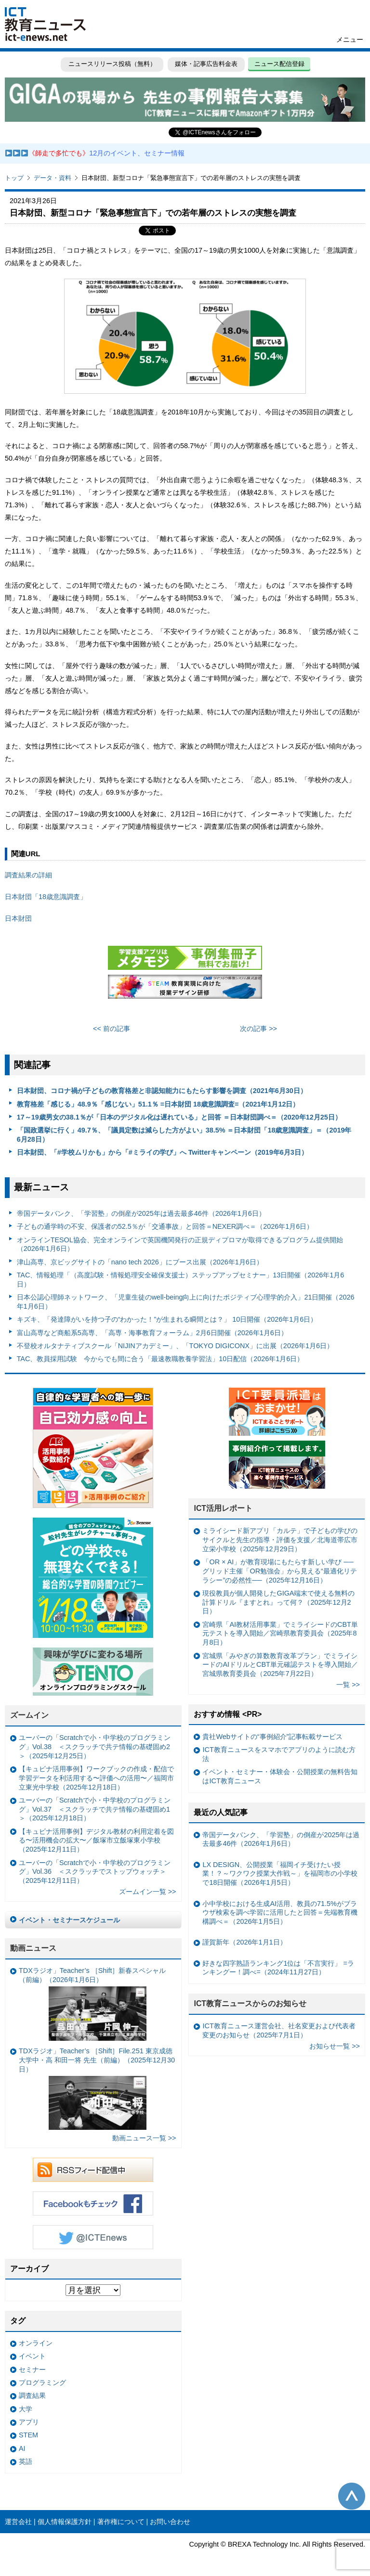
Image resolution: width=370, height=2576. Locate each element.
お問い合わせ (170, 2521)
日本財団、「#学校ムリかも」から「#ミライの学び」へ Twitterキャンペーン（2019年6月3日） (162, 1152)
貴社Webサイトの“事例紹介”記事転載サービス (272, 1736)
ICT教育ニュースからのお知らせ (250, 2003)
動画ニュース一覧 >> (144, 2138)
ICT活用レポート (223, 1508)
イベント (32, 2356)
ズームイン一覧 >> (147, 1891)
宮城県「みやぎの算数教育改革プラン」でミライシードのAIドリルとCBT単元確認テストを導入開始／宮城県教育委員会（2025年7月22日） (279, 1664)
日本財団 (18, 918)
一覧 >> (348, 1684)
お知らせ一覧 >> (334, 2046)
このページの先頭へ (351, 2496)
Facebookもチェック (93, 2203)
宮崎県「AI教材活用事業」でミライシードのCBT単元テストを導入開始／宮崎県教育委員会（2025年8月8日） (279, 1633)
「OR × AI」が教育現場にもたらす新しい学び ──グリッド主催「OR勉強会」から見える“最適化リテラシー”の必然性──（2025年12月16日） (279, 1571)
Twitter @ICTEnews (93, 2237)
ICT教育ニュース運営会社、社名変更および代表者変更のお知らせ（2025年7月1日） (278, 2030)
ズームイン (29, 1715)
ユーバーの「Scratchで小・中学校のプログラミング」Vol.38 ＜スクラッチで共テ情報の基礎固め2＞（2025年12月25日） (95, 1746)
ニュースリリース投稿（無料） (112, 63)
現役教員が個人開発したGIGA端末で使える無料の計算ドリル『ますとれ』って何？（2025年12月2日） (278, 1602)
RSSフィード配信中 (93, 2170)
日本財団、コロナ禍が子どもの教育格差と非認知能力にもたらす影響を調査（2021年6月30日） (162, 1091)
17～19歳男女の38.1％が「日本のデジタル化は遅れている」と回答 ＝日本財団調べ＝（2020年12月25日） (179, 1117)
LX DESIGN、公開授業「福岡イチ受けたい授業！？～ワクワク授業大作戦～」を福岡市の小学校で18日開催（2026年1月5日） (279, 1873)
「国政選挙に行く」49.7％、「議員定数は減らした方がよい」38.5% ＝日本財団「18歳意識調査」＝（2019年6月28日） (184, 1134)
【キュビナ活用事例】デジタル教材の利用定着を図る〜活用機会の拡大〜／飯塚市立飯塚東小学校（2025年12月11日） (96, 1840)
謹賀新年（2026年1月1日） (244, 1942)
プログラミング (42, 2382)
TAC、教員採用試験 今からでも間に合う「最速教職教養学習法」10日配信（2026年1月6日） (160, 1359)
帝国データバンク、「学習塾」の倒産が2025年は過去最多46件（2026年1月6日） (141, 1213)
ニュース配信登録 (279, 63)
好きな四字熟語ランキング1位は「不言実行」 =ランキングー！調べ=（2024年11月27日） (278, 1967)
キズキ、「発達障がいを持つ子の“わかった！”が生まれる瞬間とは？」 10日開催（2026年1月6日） (167, 1319)
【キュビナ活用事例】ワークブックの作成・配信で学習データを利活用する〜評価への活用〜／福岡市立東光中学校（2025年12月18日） (96, 1777)
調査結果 (32, 2395)
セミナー (32, 2369)
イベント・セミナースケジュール (69, 1920)
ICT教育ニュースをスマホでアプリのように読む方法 (278, 1754)
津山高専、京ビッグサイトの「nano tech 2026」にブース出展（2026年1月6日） (140, 1262)
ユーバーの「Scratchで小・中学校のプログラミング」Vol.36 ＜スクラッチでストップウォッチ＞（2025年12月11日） (95, 1871)
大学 (25, 2409)
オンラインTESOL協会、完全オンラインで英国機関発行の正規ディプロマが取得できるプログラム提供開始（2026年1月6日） (180, 1244)
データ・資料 (52, 177)
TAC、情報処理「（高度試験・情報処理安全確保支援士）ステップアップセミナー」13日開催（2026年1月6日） (180, 1279)
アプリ (29, 2422)
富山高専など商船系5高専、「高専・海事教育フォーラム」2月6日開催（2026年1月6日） (152, 1333)
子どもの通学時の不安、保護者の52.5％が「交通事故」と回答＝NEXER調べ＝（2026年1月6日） (165, 1226)
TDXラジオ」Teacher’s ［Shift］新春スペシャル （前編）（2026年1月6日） (92, 2003)
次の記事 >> (258, 1028)
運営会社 (18, 2521)
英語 (25, 2461)
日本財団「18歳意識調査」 (46, 897)
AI (22, 2448)
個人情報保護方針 (65, 2521)
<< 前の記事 (111, 1028)
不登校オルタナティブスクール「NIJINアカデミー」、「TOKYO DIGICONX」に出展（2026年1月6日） (175, 1346)
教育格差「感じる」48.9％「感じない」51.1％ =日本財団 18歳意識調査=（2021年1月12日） (158, 1104)
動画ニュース (33, 1948)
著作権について (121, 2521)
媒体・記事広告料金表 (206, 63)
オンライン (36, 2343)
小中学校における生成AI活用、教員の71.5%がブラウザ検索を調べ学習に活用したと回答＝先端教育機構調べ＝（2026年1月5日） (279, 1912)
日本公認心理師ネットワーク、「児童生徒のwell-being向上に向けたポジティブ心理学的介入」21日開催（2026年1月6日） (186, 1301)
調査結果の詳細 (28, 875)
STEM (28, 2435)
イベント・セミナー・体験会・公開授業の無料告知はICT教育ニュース (279, 1776)
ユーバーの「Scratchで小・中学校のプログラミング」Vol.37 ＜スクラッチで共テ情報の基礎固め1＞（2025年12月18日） (95, 1809)
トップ (14, 177)
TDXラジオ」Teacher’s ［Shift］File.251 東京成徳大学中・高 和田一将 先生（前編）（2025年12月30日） (97, 2088)
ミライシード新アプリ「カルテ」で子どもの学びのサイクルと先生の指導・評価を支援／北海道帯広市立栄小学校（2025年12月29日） (279, 1539)
